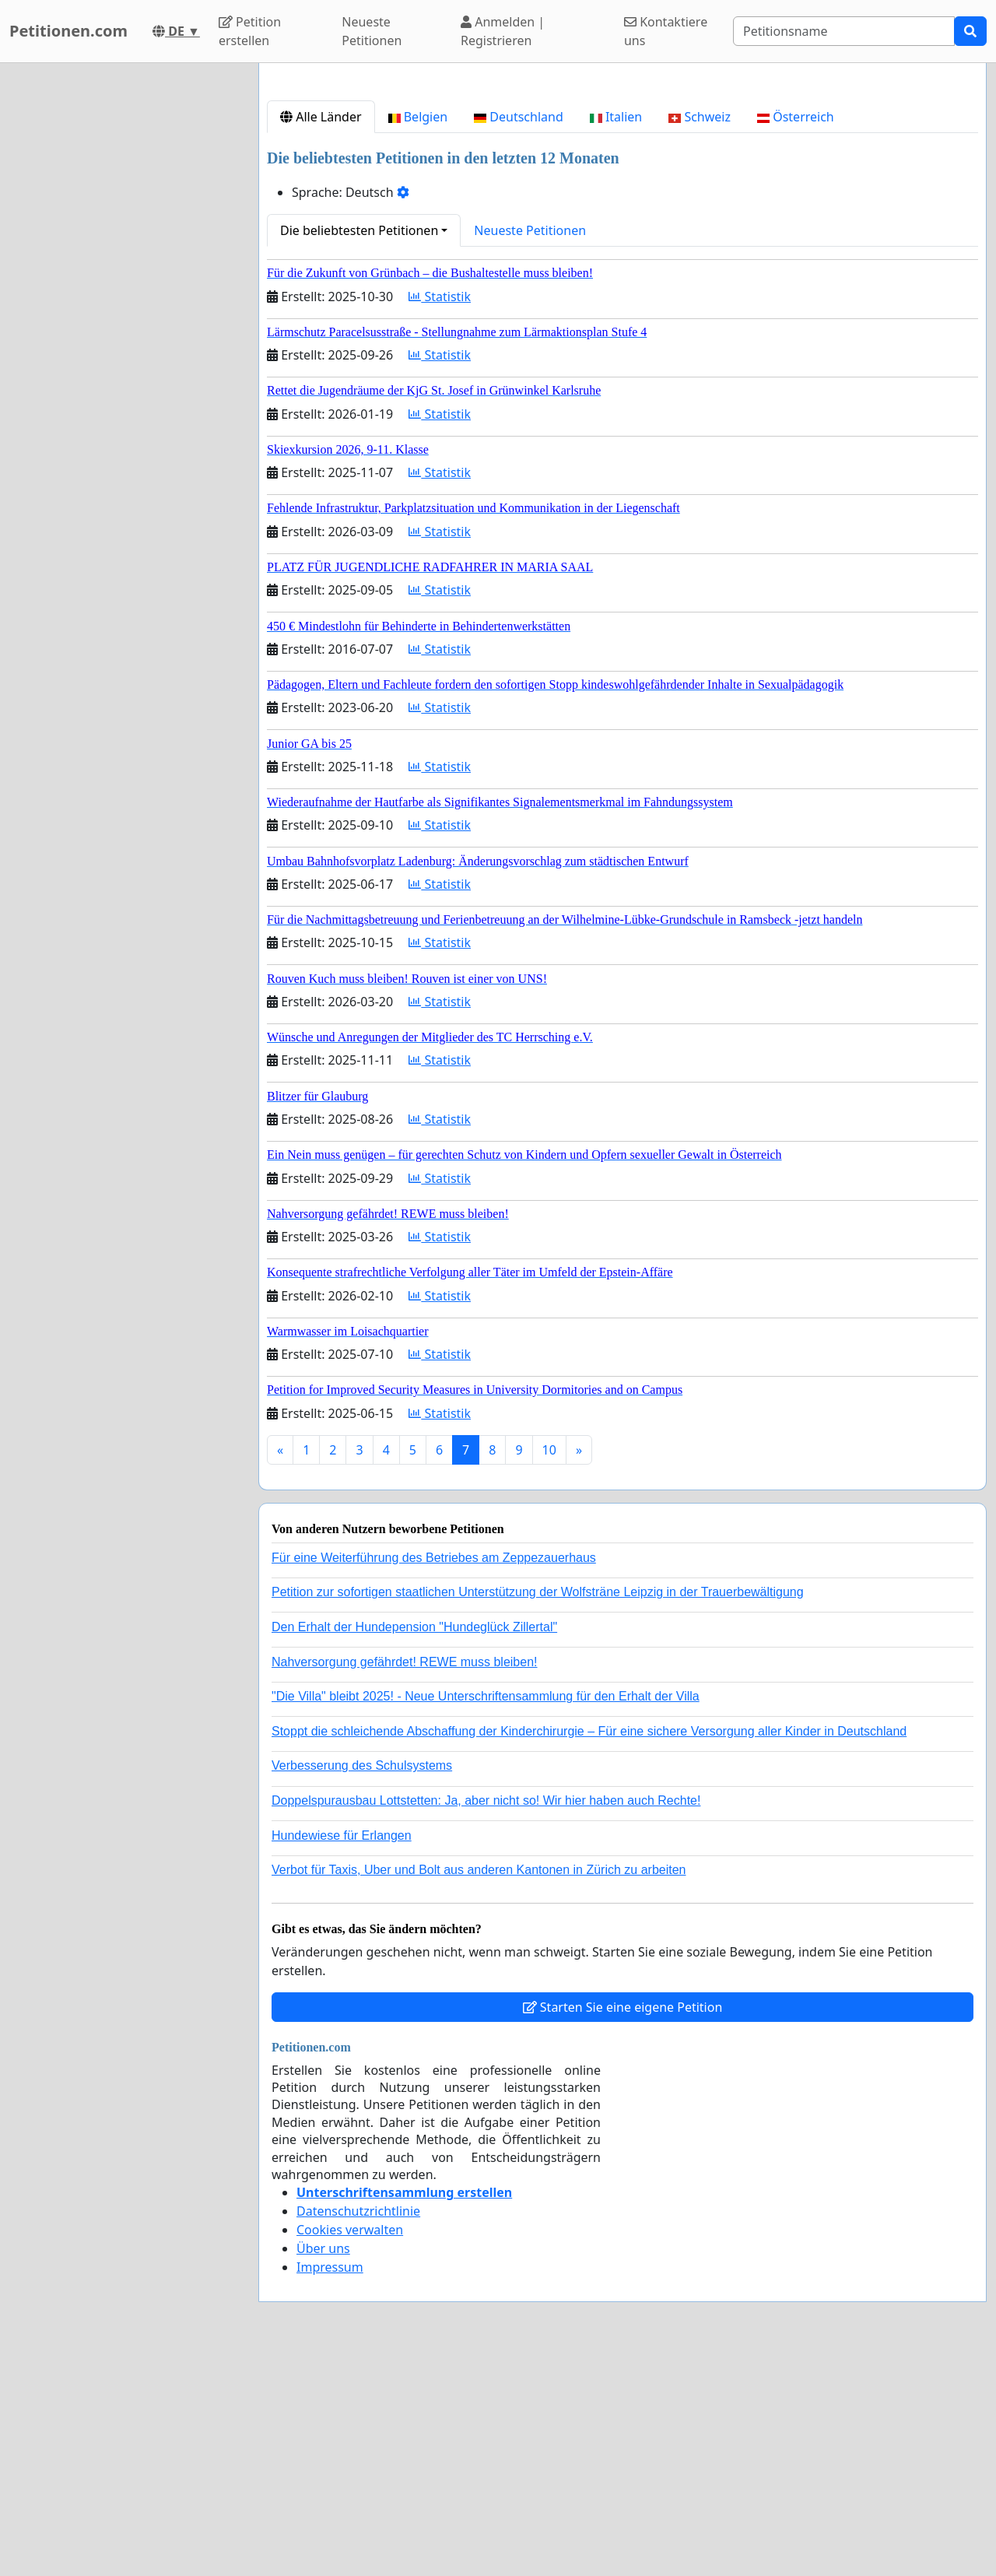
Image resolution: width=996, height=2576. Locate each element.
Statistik (440, 514)
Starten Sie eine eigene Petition (623, 2225)
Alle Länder (321, 334)
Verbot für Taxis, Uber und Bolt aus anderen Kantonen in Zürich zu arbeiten (479, 2087)
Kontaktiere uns (665, 31)
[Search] (844, 31)
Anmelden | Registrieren (503, 31)
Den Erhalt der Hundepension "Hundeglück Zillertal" (414, 1844)
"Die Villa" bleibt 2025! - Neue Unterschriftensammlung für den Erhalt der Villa (486, 1914)
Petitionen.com (68, 30)
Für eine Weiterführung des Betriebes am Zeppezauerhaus (434, 1775)
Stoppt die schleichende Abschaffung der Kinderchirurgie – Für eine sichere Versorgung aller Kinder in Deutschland (589, 1949)
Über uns (323, 2466)
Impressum (329, 2485)
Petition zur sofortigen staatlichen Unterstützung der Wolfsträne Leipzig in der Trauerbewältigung (538, 1809)
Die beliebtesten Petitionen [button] (359, 448)
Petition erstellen (250, 31)
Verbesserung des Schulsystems (362, 1983)
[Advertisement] (622, 197)
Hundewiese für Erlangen (342, 2053)
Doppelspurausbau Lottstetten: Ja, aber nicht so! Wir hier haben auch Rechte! (486, 2018)
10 (549, 1667)
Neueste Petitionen (372, 31)
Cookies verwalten (349, 2447)
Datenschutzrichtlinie (358, 2428)
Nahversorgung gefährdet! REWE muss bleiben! (405, 1879)
